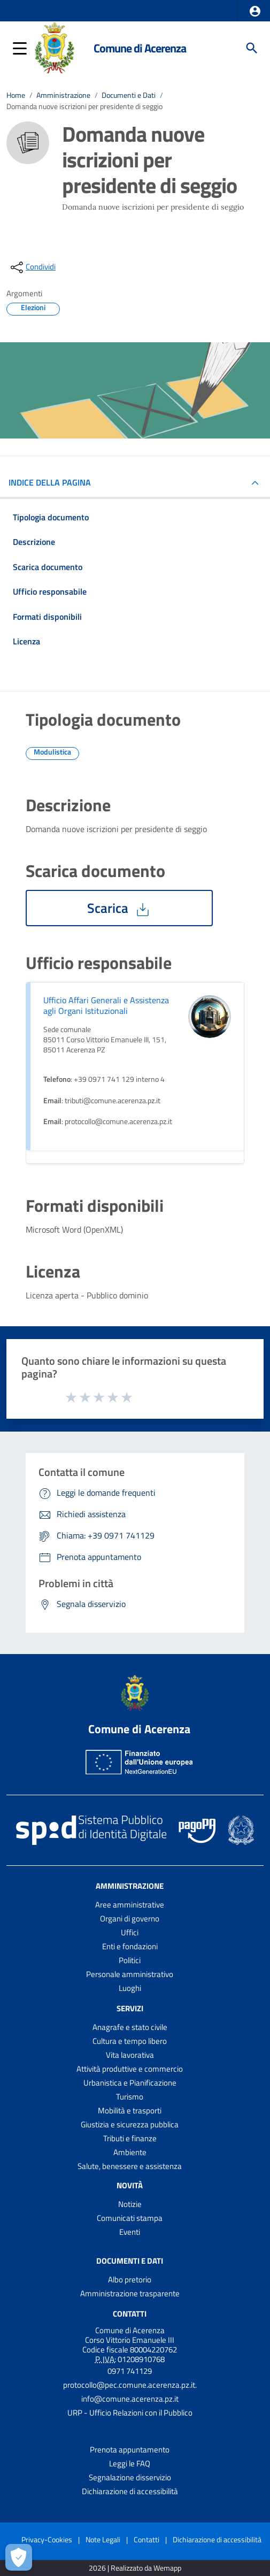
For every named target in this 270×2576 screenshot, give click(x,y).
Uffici (129, 1932)
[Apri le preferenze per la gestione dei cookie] (18, 2557)
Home (15, 95)
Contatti (129, 2314)
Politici (130, 1960)
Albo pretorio (129, 2279)
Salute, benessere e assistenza (130, 2166)
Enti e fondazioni (130, 1946)
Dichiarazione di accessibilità (130, 2491)
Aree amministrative (129, 1904)
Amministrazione (63, 95)
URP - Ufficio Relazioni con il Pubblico (129, 2412)
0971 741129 (129, 2371)
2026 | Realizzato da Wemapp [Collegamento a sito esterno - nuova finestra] (135, 2568)
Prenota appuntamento (129, 2449)
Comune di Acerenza (140, 48)
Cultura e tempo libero (129, 2041)
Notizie (130, 2204)
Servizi (130, 2008)
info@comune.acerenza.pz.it (130, 2399)
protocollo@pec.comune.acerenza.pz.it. (130, 2385)
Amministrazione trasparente (130, 2293)
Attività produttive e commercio (129, 2069)
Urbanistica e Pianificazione (129, 2083)
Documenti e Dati (129, 95)
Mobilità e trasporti (129, 2110)
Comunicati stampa (130, 2218)
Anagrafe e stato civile (129, 2027)
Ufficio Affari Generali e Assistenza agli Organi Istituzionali (106, 1005)
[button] (255, 11)
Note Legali (103, 2539)
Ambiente (129, 2152)
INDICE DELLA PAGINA (54, 482)
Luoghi (130, 1988)
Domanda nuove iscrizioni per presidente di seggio (84, 106)
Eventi (129, 2232)
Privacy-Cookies (46, 2539)
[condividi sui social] (32, 267)
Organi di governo (129, 1918)
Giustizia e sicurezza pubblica (130, 2124)
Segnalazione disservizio (130, 2477)
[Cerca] (252, 48)
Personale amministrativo (129, 1974)
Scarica (119, 908)
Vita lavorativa (130, 2055)
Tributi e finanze (130, 2138)
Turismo (129, 2096)
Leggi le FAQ (129, 2463)
